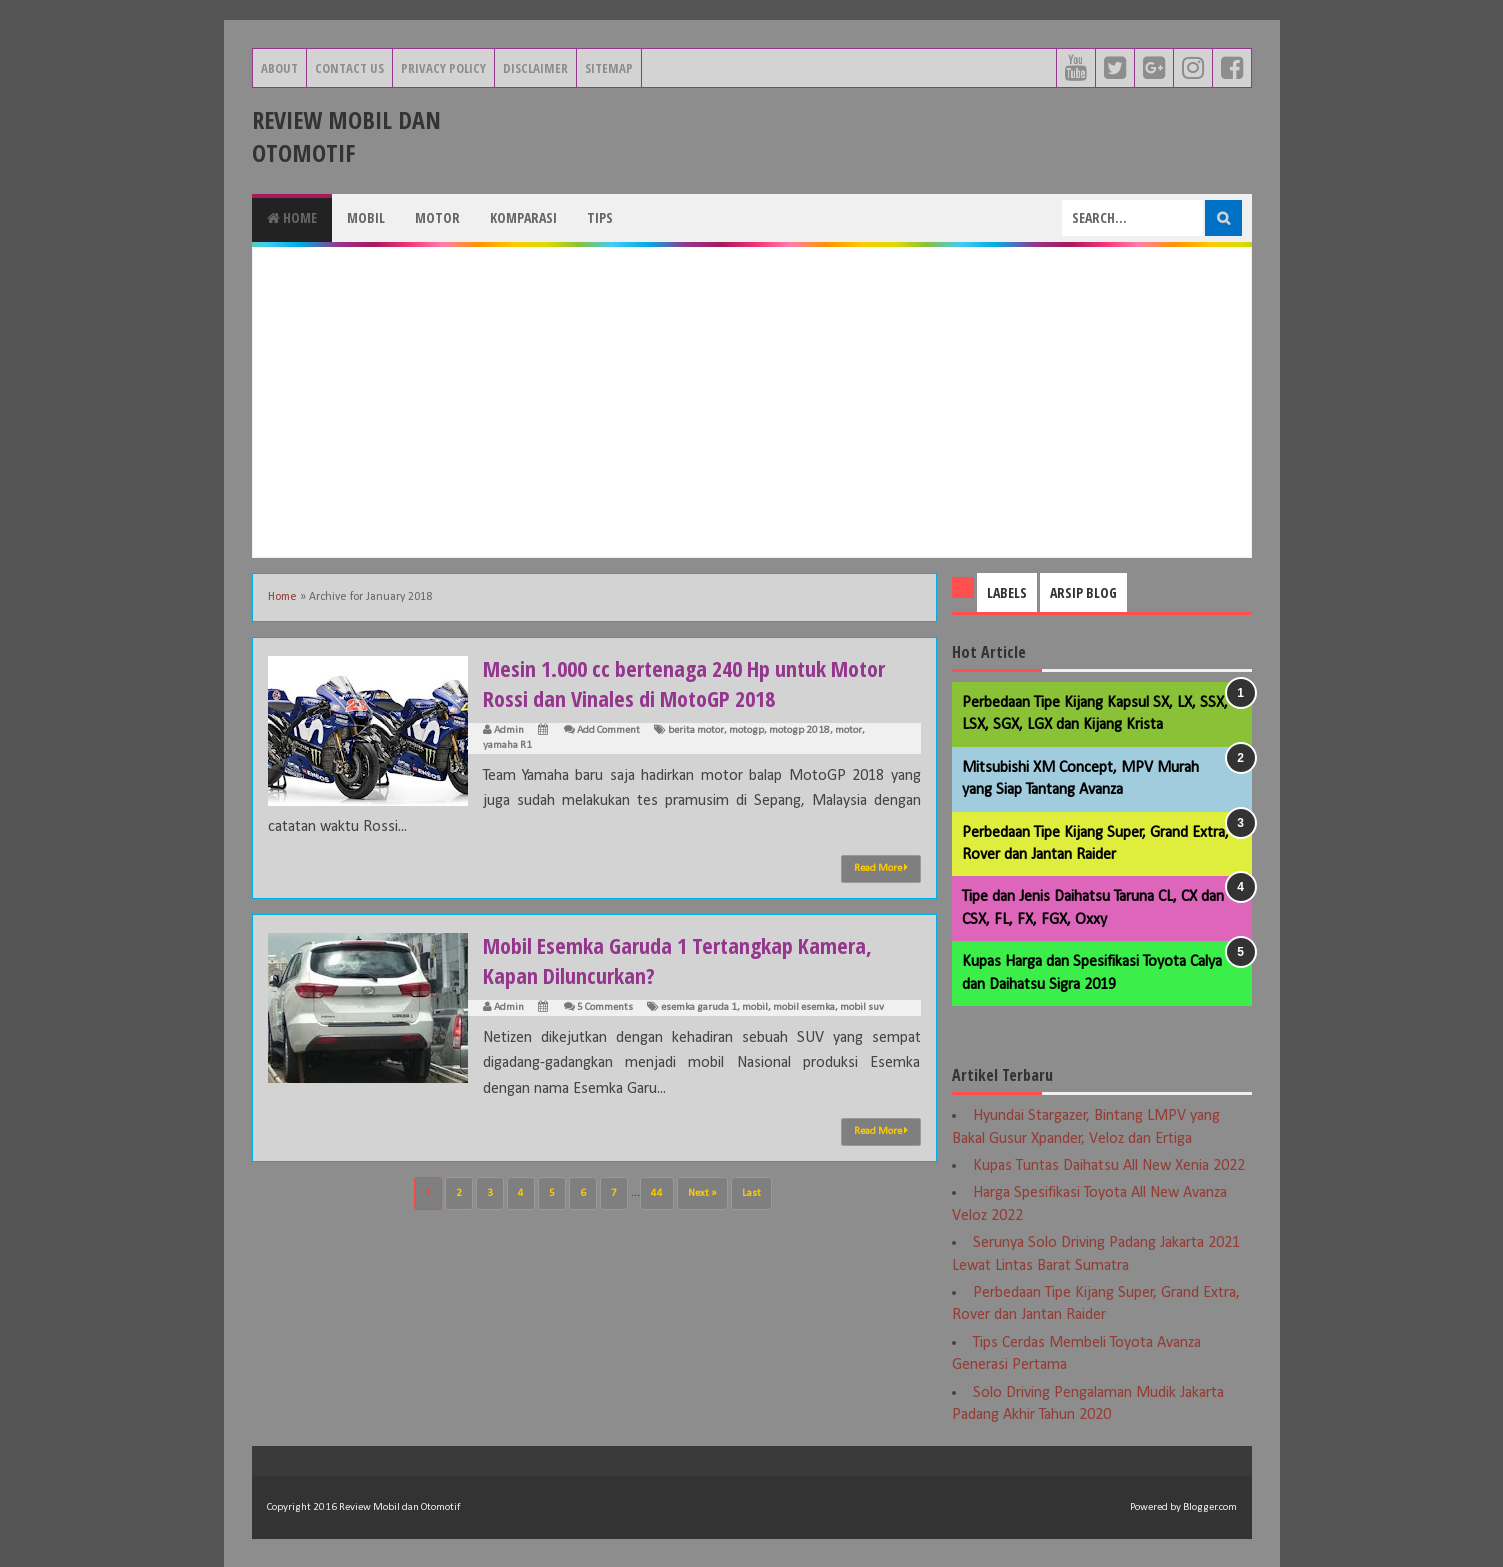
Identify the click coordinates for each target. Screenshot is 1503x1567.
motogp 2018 (799, 730)
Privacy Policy (443, 68)
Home (292, 217)
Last (751, 1193)
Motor (437, 217)
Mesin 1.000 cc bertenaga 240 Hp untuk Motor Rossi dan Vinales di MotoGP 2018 (684, 683)
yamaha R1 (507, 745)
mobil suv (862, 1007)
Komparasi (523, 217)
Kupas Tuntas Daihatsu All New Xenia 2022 (1109, 1166)
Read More (881, 868)
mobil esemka (804, 1007)
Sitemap (609, 68)
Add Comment (608, 730)
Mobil (366, 217)
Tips (600, 217)
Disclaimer (535, 68)
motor (848, 730)
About (279, 68)
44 (657, 1193)
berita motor (696, 730)
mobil (755, 1007)
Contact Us (349, 68)
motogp (746, 730)
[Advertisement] (752, 402)
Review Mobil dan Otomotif (346, 136)
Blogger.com (1210, 1507)
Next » (702, 1193)
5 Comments (605, 1007)
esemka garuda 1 (699, 1007)
